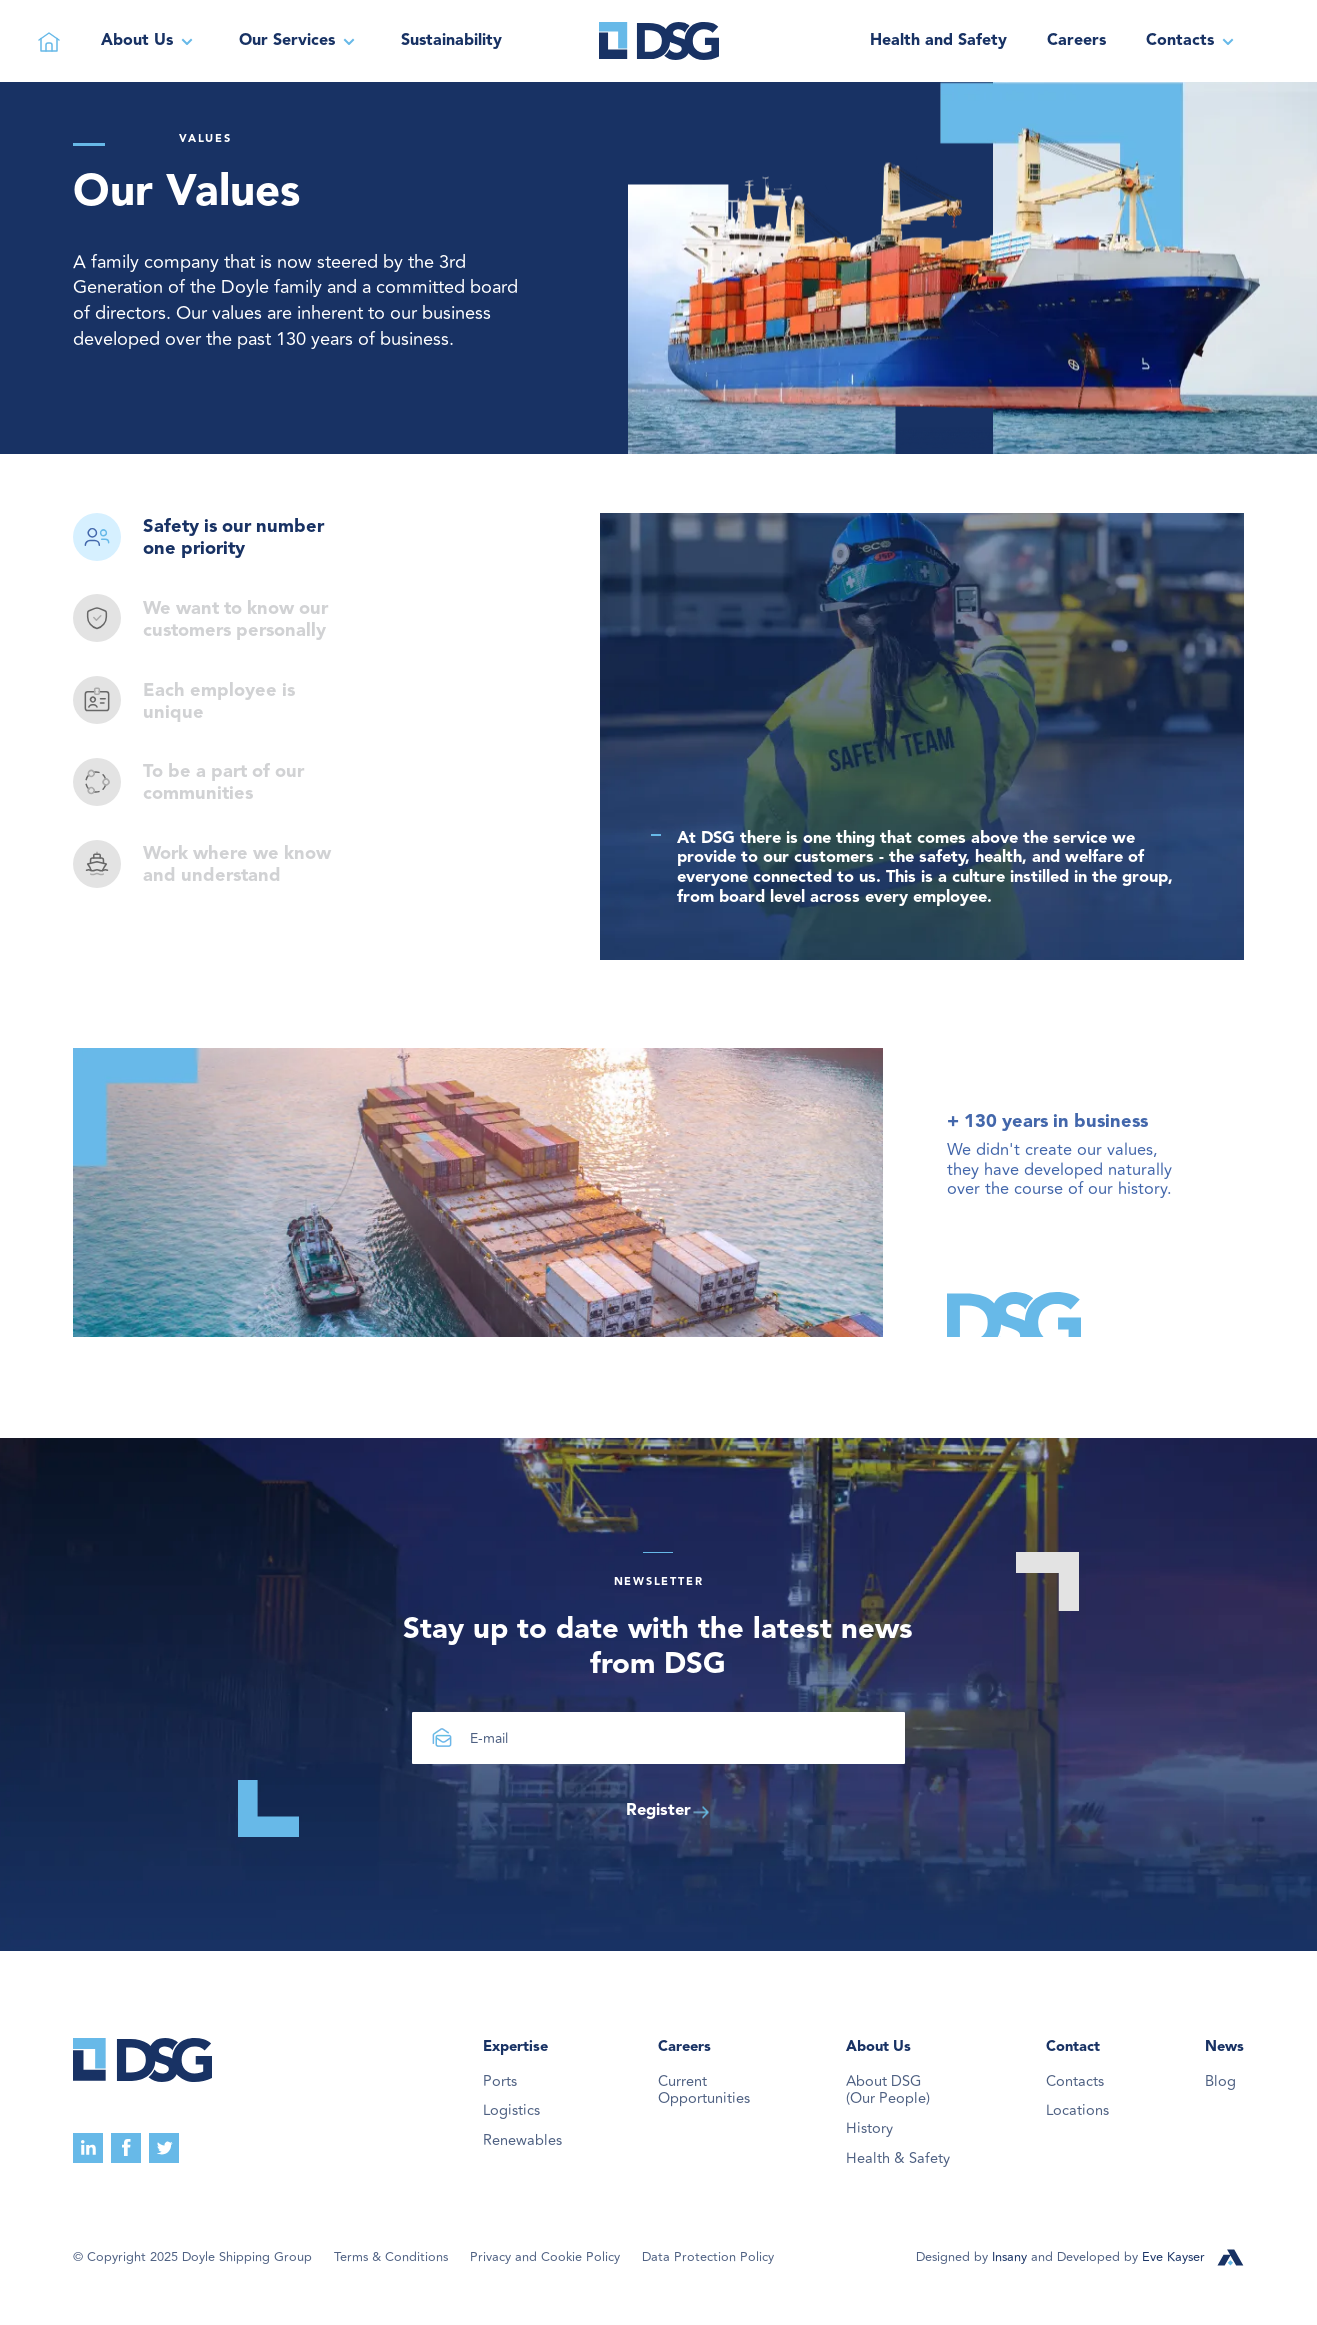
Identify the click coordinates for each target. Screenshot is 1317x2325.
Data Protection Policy (708, 2257)
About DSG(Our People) (888, 2090)
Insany (1011, 2257)
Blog (1220, 2082)
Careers (1076, 41)
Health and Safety (938, 41)
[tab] (215, 539)
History (869, 2129)
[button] (150, 41)
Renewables (522, 2141)
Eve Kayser (1173, 2257)
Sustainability (451, 41)
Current (704, 2090)
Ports (500, 2082)
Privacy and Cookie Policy (545, 2257)
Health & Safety (898, 2159)
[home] (659, 41)
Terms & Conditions (391, 2257)
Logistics (511, 2111)
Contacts (1075, 2082)
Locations (1077, 2111)
